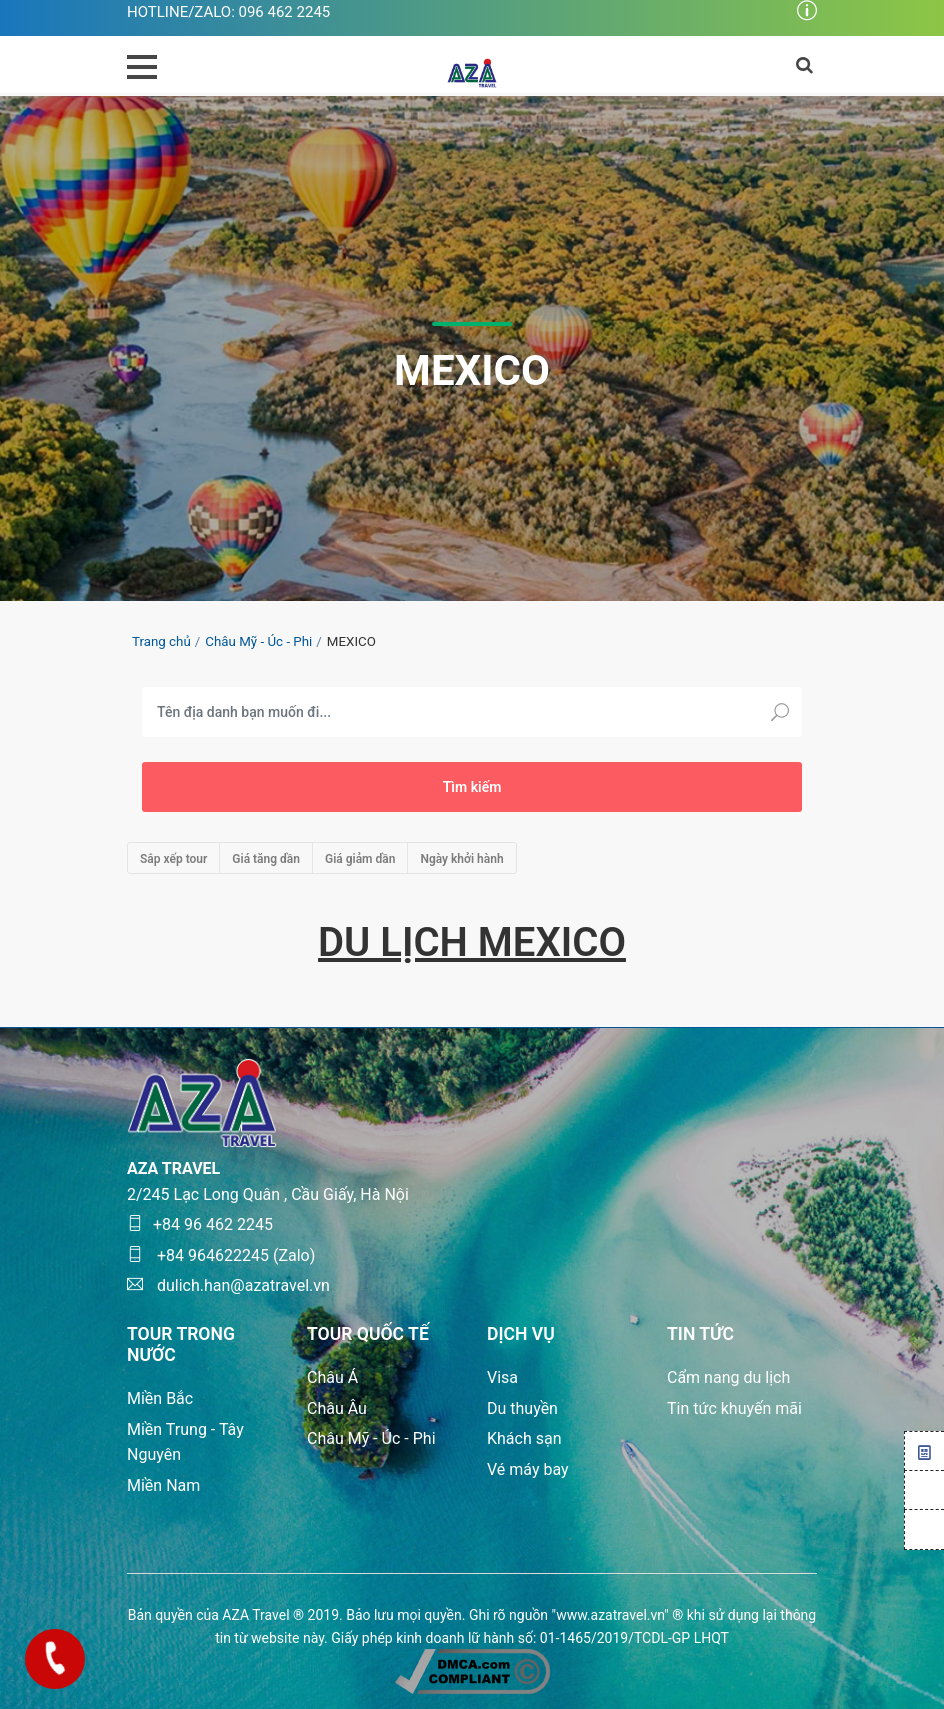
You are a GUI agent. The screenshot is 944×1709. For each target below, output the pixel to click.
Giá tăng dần (266, 859)
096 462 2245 (285, 12)
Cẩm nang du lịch (728, 1377)
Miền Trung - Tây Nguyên (185, 1442)
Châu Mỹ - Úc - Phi (258, 641)
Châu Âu (337, 1408)
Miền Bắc (160, 1398)
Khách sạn (524, 1438)
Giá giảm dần (360, 859)
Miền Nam (163, 1485)
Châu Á (332, 1377)
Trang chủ (161, 641)
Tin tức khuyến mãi (734, 1408)
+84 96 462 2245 (200, 1224)
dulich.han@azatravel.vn (228, 1285)
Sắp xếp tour (173, 859)
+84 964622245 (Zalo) (221, 1255)
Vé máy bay (528, 1469)
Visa (502, 1377)
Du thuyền (522, 1408)
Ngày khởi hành (461, 859)
